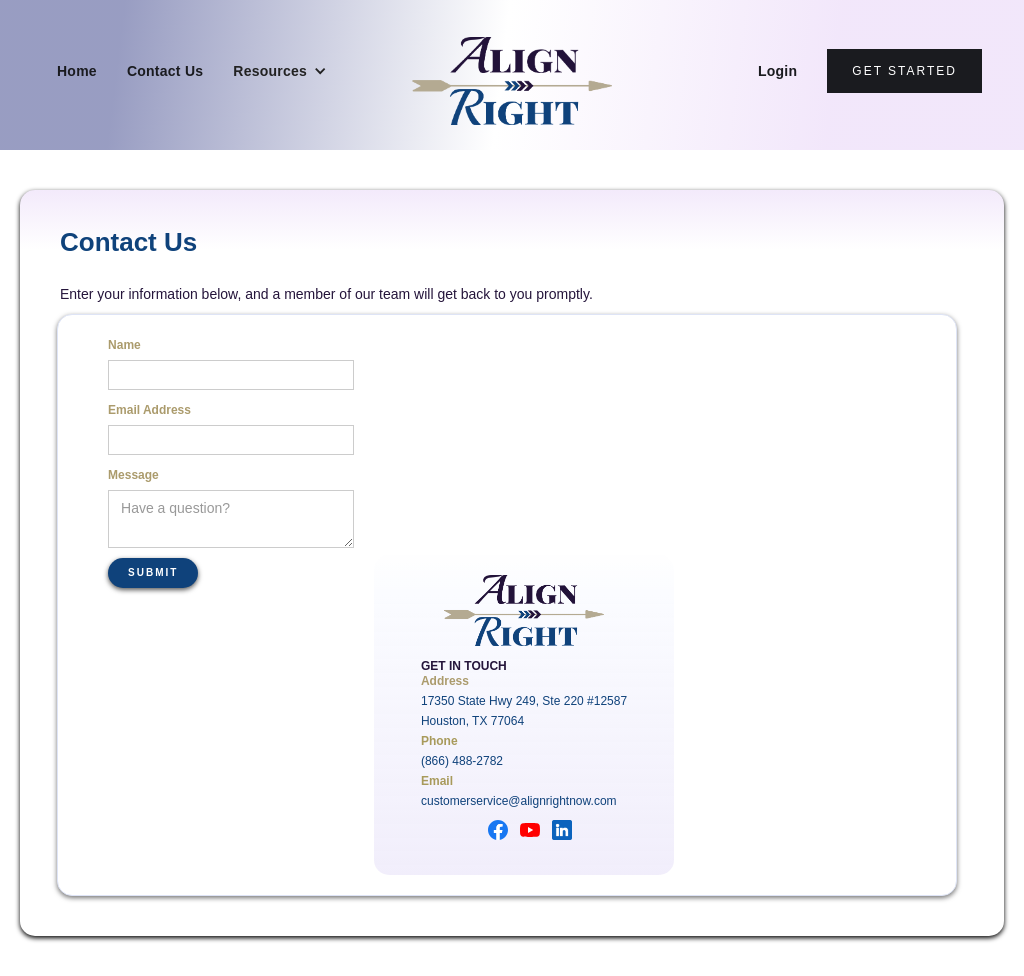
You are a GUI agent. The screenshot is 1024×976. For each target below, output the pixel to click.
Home (77, 71)
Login (777, 71)
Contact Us (165, 71)
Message (133, 475)
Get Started (904, 71)
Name (124, 345)
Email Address (149, 410)
